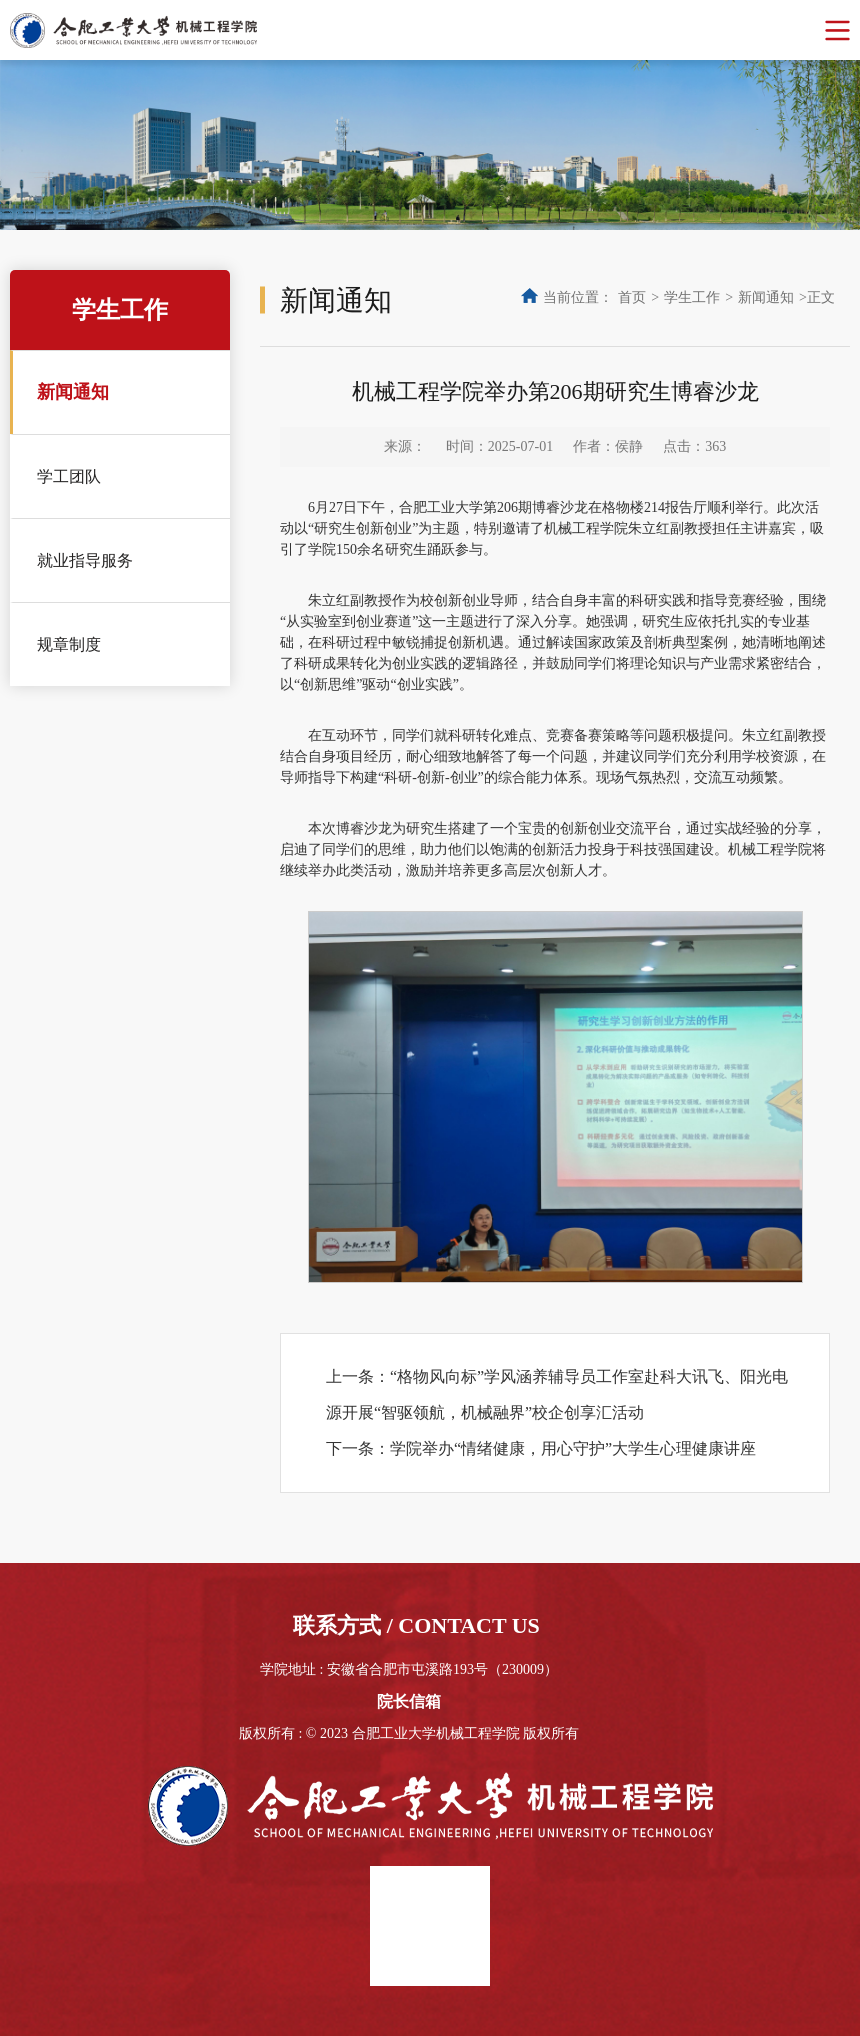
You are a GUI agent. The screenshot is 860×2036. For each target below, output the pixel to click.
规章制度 (69, 644)
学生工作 (692, 297)
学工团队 (69, 476)
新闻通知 (73, 392)
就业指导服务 (85, 560)
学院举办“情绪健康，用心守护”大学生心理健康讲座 (573, 1448)
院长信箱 (409, 1701)
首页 (632, 297)
